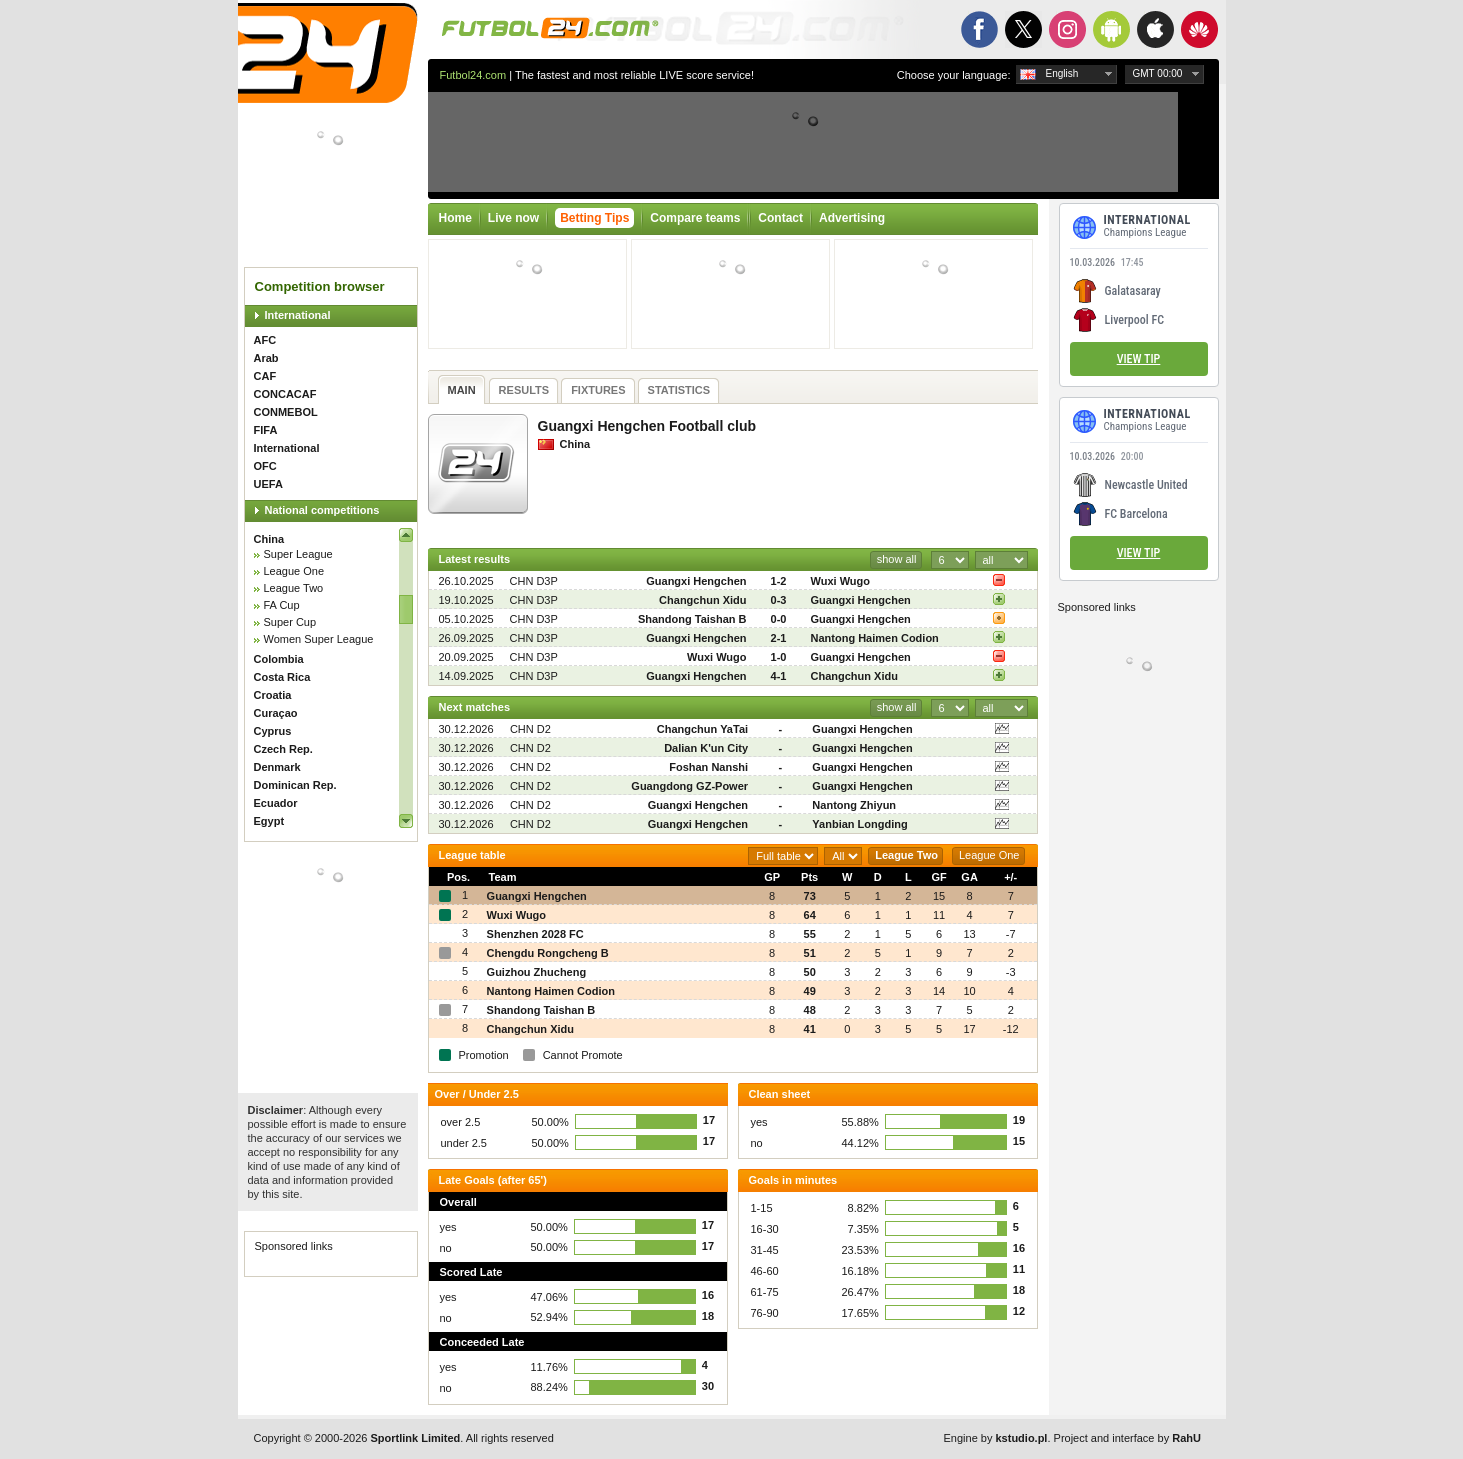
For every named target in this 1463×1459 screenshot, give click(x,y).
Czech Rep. (283, 749)
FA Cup (282, 605)
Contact (780, 218)
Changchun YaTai (702, 729)
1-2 (779, 581)
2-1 (779, 638)
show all (897, 559)
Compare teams (695, 218)
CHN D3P (534, 581)
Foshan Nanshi (708, 767)
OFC (265, 466)
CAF (265, 376)
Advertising (852, 218)
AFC (265, 340)
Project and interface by (1127, 1438)
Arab (266, 358)
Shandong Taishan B (692, 619)
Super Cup (290, 622)
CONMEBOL (286, 412)
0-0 (779, 619)
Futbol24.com (473, 75)
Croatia (273, 695)
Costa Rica (282, 677)
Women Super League (319, 639)
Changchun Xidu (702, 600)
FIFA (266, 430)
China (269, 539)
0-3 (779, 600)
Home (455, 218)
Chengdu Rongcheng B (548, 953)
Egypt (269, 821)
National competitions (322, 510)
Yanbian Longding (859, 824)
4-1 (779, 676)
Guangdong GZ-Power (689, 786)
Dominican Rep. (295, 785)
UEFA (268, 484)
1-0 (779, 657)
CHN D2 (530, 729)
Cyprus (273, 731)
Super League (298, 554)
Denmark (277, 767)
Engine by (996, 1438)
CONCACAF (285, 394)
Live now (513, 218)
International (298, 315)
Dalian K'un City (706, 748)
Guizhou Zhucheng (537, 972)
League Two (294, 588)
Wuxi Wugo (840, 581)
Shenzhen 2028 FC (535, 934)
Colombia (279, 659)
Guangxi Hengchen (696, 581)
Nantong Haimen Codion (875, 638)
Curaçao (276, 713)
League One (294, 571)
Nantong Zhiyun (854, 805)
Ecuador (276, 803)
